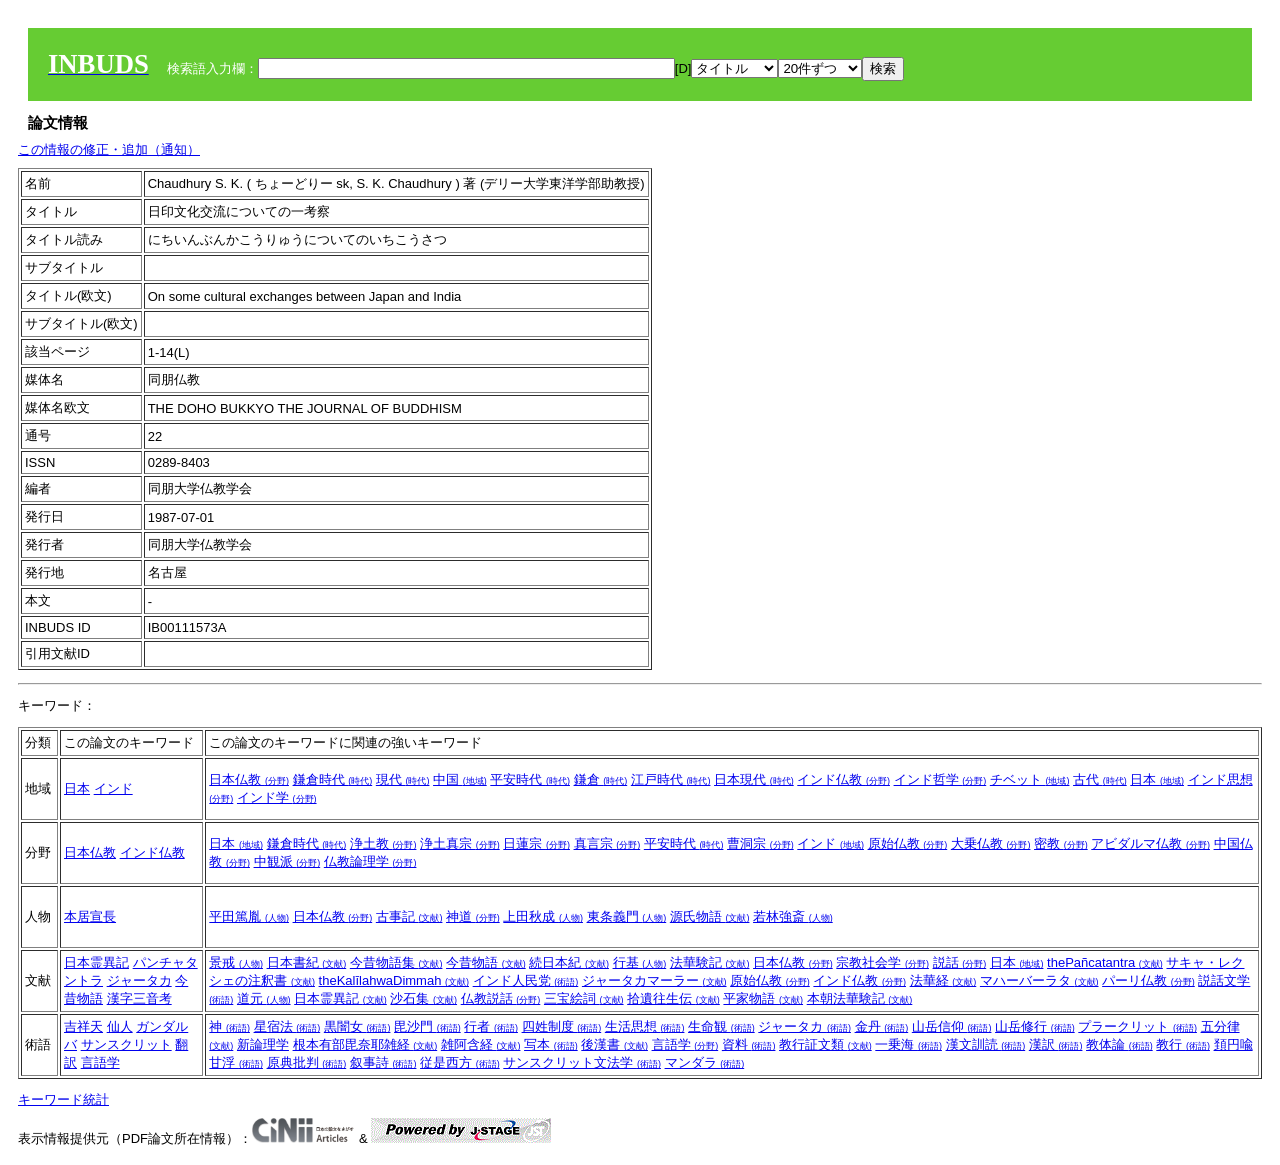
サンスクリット (126, 1044)
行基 (640, 962)
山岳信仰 (952, 1026)
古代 (1100, 779)
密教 (1061, 843)
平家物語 (763, 998)
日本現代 (754, 779)
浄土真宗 (460, 843)
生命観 (721, 1026)
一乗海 (908, 1044)
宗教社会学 (882, 962)
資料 (749, 1044)
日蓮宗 (536, 843)
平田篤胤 (249, 916)
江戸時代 (671, 779)
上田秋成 (543, 916)
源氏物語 (710, 916)
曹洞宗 (760, 843)
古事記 (409, 916)
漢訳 (1056, 1044)
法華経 (943, 980)
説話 (960, 962)
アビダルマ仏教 (1150, 843)
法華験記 (710, 962)
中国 (460, 779)
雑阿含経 (481, 1044)
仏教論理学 (370, 861)
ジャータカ (139, 980)
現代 (403, 779)
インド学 (277, 797)
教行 (1183, 1044)
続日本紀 (569, 962)
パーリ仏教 (1148, 980)
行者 (491, 1026)
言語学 (100, 1062)
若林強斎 (793, 916)
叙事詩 (383, 1062)
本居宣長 (90, 916)
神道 (473, 916)
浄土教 (383, 843)
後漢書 (614, 1044)
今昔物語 (486, 962)
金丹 (882, 1026)
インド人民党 (526, 980)
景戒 (236, 962)
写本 (551, 1044)
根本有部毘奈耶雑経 (365, 1044)
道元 (264, 998)
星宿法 (287, 1026)
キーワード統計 (63, 1099)
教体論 (1119, 1044)
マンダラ (705, 1062)
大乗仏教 (991, 843)
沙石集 (423, 998)
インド (113, 788)
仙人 (120, 1026)
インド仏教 (843, 779)
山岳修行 (1035, 1026)
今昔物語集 (396, 962)
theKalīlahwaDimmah (394, 980)
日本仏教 (249, 779)
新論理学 (263, 1044)
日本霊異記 (96, 962)
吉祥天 (83, 1026)
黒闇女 (357, 1026)
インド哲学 (940, 779)
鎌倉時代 (333, 779)
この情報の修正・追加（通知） (109, 149)
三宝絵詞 (584, 998)
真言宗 (607, 843)
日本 (77, 788)
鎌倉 (601, 779)
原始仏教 (908, 843)
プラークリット (1137, 1026)
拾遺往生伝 (673, 998)
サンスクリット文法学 (582, 1062)
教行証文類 (825, 1044)
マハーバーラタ (1039, 980)
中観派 (287, 861)
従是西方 (460, 1062)
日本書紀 (307, 962)
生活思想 (645, 1026)
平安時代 (530, 779)
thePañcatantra (1105, 962)
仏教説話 (501, 998)
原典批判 (307, 1062)
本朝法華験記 (860, 998)
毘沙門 (427, 1026)
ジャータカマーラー (654, 980)
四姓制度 (562, 1026)
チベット (1030, 779)
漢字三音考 (139, 998)
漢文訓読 (986, 1044)
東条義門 (627, 916)
